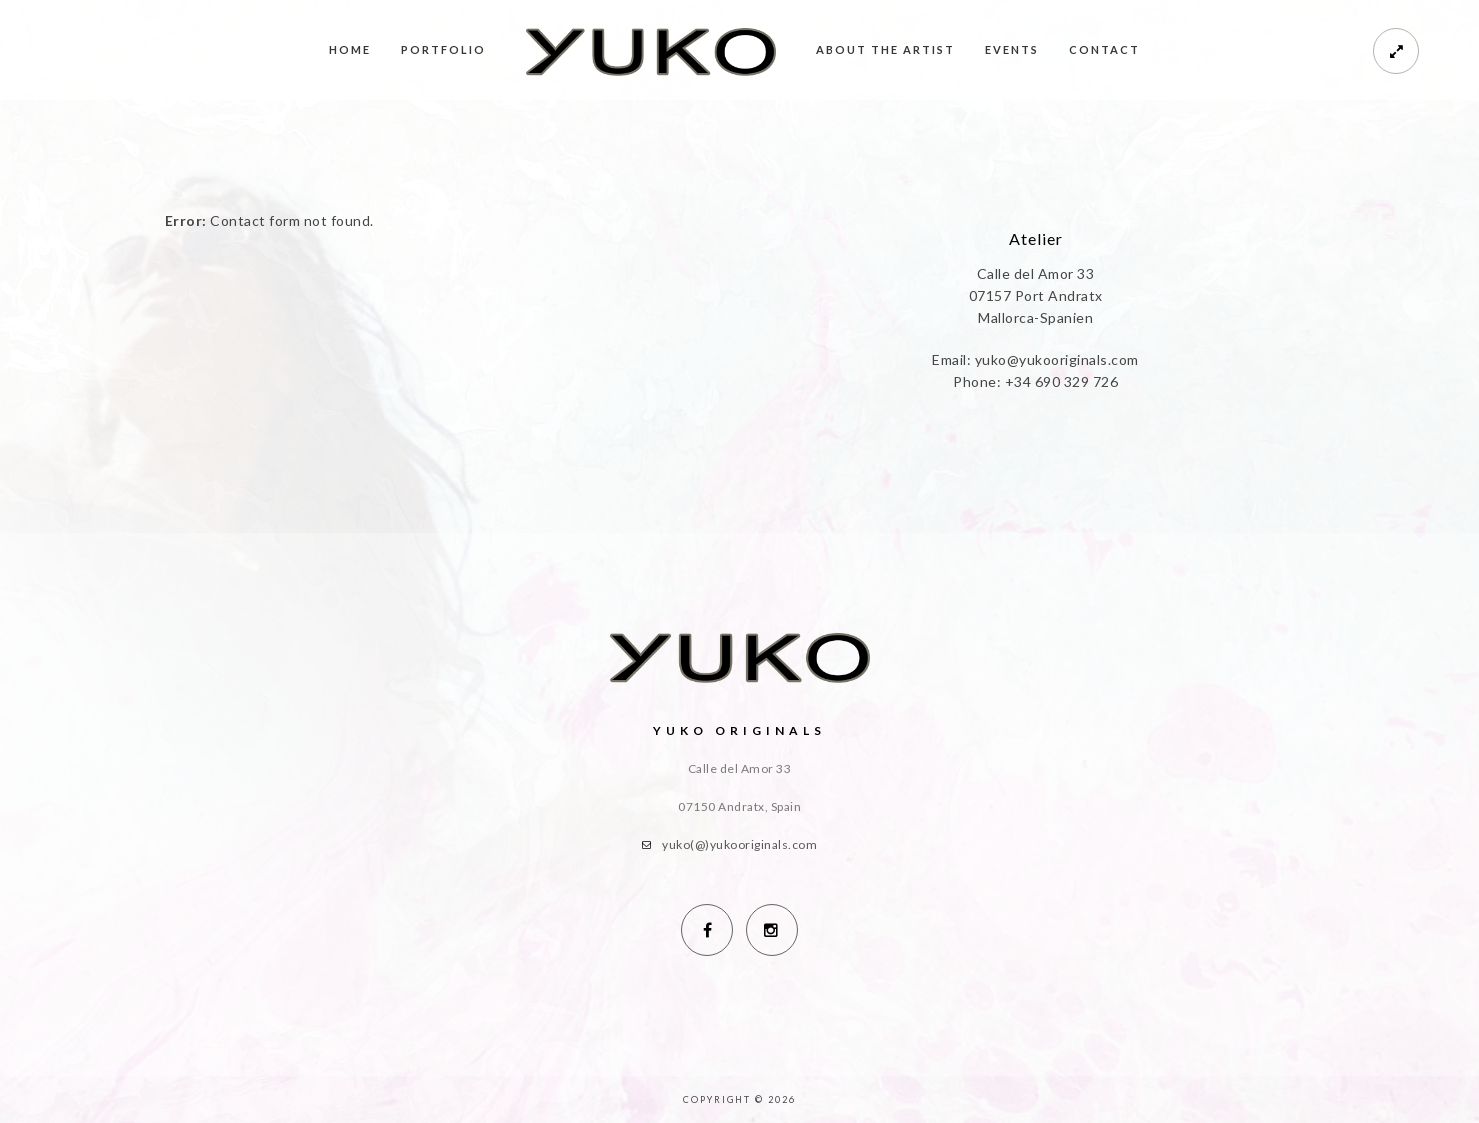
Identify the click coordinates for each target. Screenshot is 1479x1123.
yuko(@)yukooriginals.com (739, 844)
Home (350, 49)
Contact (1104, 49)
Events (1012, 49)
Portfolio (443, 49)
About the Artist (885, 49)
